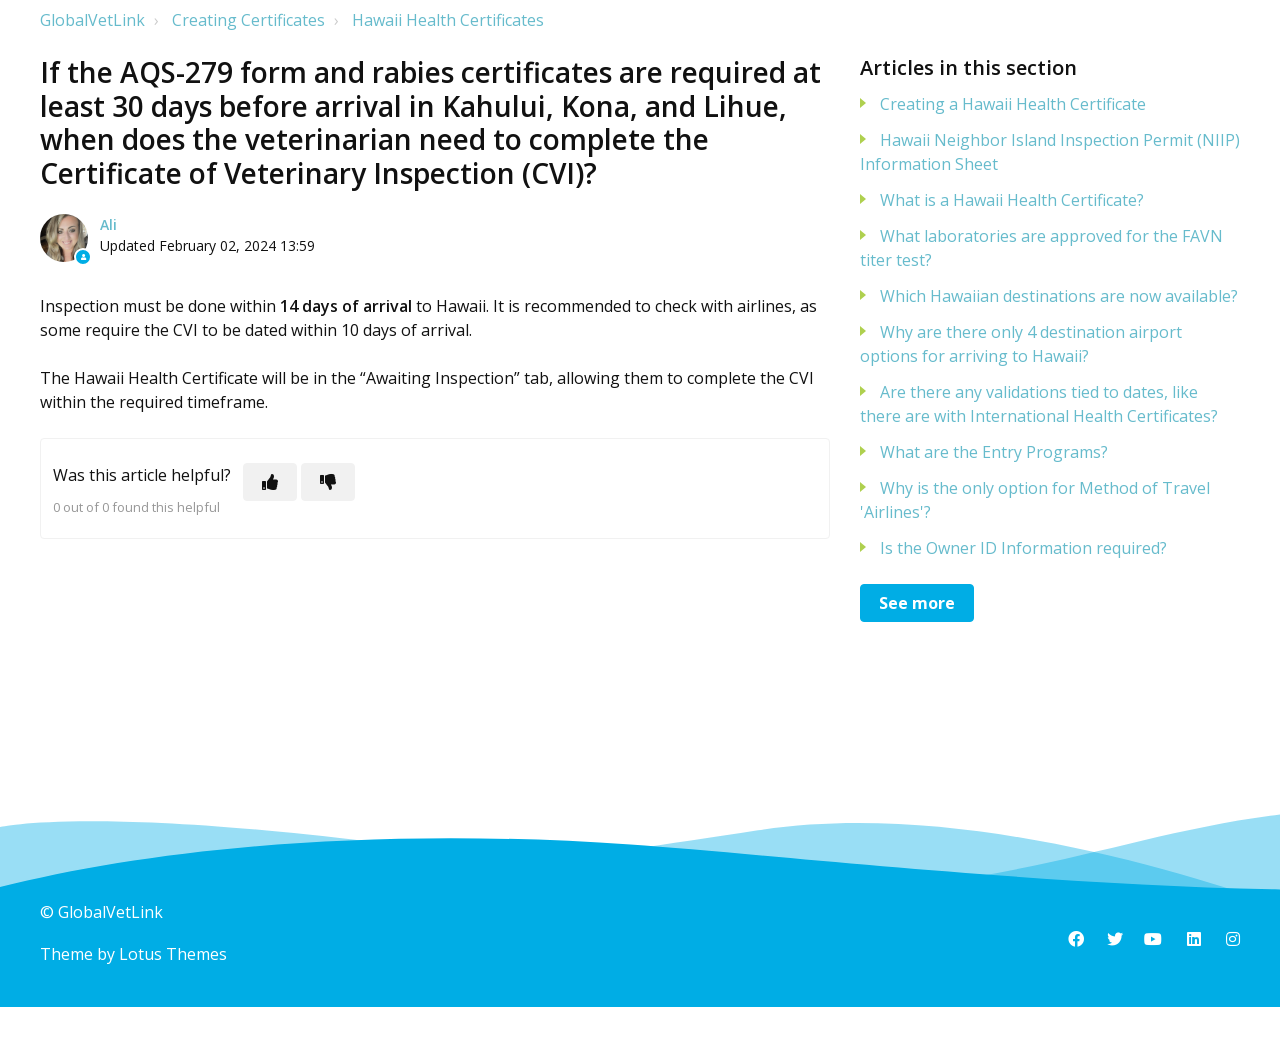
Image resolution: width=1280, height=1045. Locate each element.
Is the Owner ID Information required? (1023, 548)
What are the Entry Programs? (994, 452)
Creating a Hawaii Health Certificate (1013, 104)
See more (917, 603)
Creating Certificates (248, 20)
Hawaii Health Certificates (448, 20)
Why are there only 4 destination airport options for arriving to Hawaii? (1021, 344)
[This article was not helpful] (328, 482)
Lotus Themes (173, 954)
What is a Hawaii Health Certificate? (1012, 200)
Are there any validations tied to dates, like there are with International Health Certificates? (1039, 404)
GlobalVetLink (92, 20)
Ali (108, 224)
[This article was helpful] (270, 482)
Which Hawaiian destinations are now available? (1059, 296)
